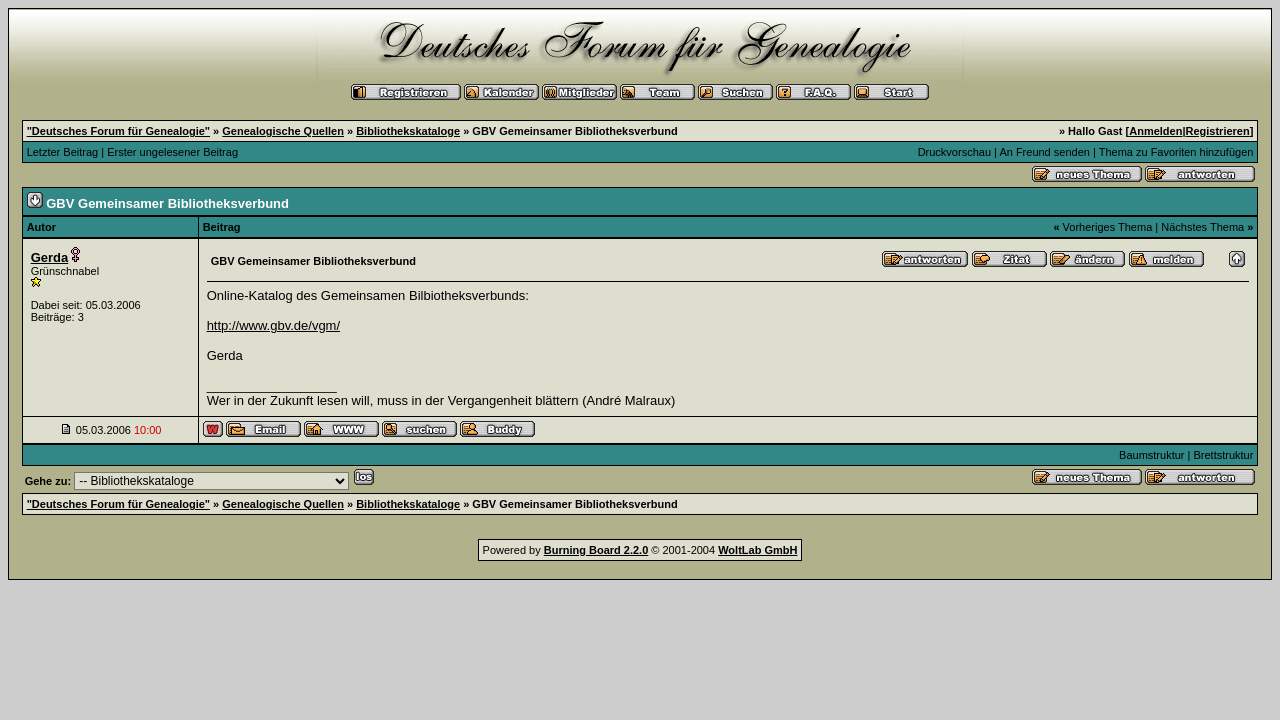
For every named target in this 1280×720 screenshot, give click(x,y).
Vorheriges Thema (1108, 227)
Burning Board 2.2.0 (596, 550)
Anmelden (1155, 131)
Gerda (50, 257)
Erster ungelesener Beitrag (172, 152)
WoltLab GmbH (757, 550)
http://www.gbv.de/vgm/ (273, 325)
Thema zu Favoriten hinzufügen (1176, 152)
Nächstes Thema (1202, 227)
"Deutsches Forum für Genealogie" (118, 131)
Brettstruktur (1223, 455)
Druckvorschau (954, 152)
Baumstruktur (1151, 455)
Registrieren (1218, 131)
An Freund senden (1044, 152)
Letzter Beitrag (63, 152)
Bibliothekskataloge (408, 131)
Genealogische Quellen (283, 131)
